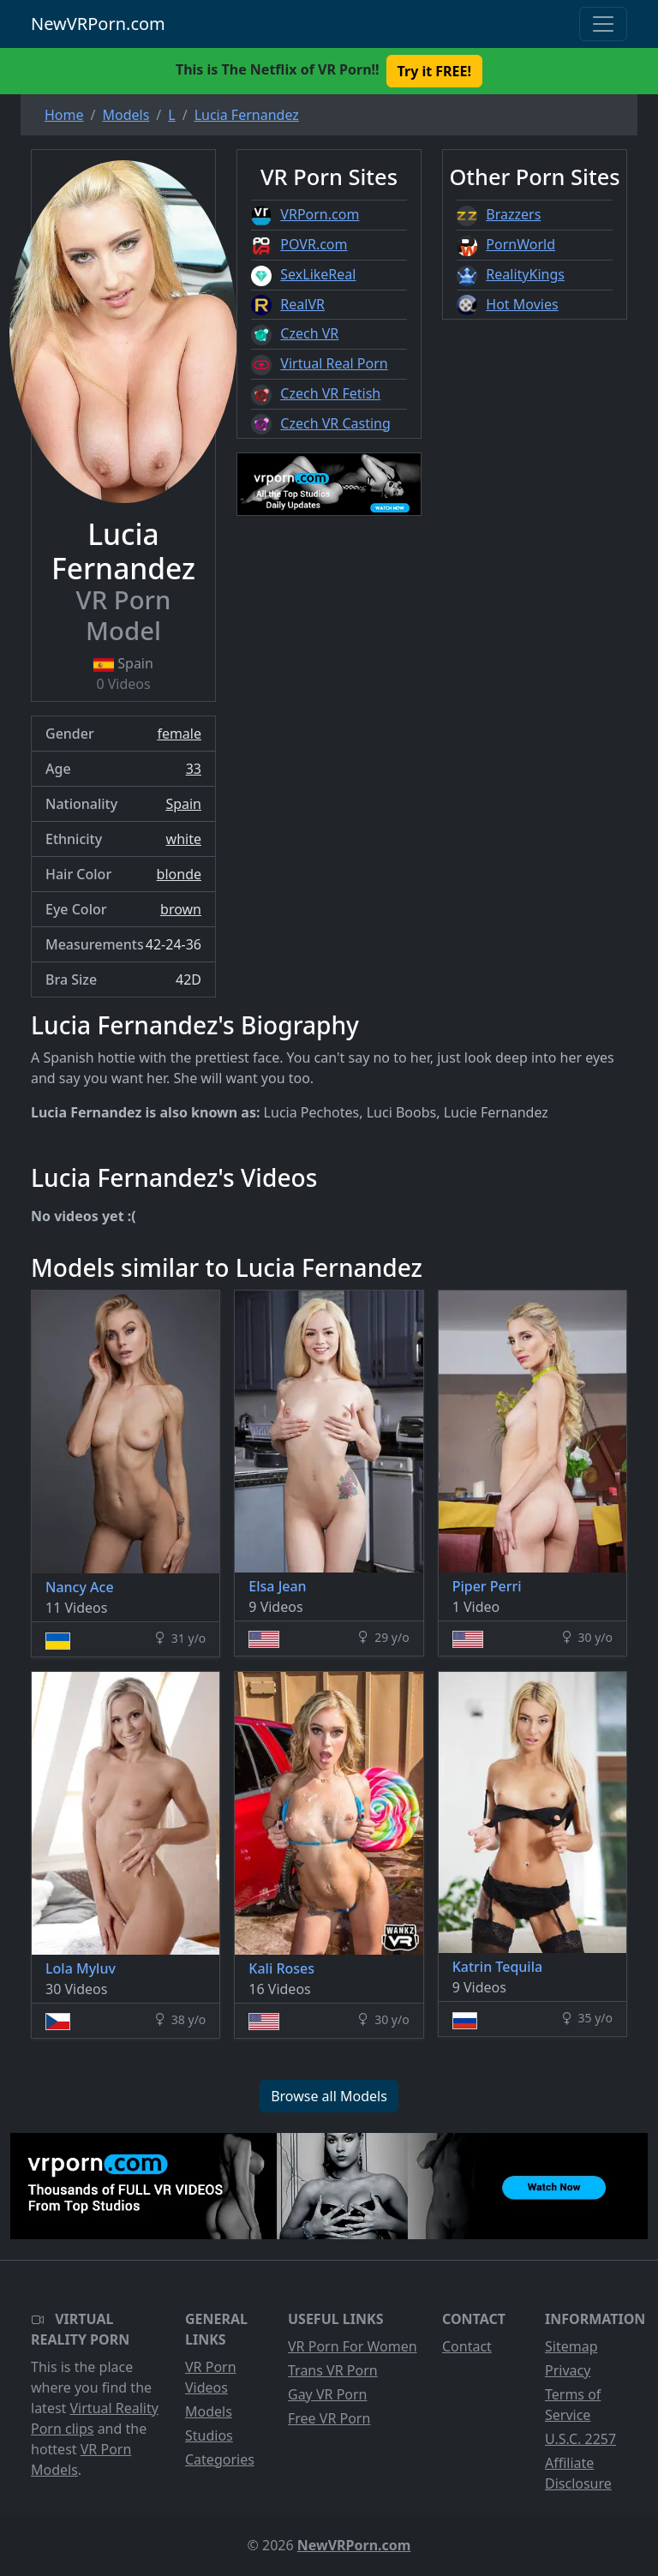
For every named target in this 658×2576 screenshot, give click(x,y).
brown (180, 909)
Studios (209, 2435)
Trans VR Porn (333, 2370)
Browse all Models (329, 2096)
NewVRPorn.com (98, 23)
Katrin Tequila (497, 1966)
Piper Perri (487, 1586)
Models (208, 2411)
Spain (183, 803)
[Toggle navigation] (603, 24)
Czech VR (309, 333)
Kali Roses (281, 1968)
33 (193, 768)
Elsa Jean (277, 1586)
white (183, 839)
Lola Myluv (80, 1968)
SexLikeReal (318, 274)
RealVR (302, 304)
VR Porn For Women (352, 2346)
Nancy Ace (79, 1587)
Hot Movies (522, 304)
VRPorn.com (319, 214)
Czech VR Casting (335, 423)
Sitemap (571, 2346)
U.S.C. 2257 (580, 2438)
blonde (179, 874)
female (179, 733)
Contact (467, 2346)
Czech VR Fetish (330, 393)
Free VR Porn (329, 2418)
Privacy (567, 2370)
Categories (219, 2459)
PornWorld (520, 244)
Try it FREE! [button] (434, 71)
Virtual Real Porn (333, 363)
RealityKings (525, 274)
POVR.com (313, 244)
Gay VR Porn (328, 2394)
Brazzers (513, 214)
